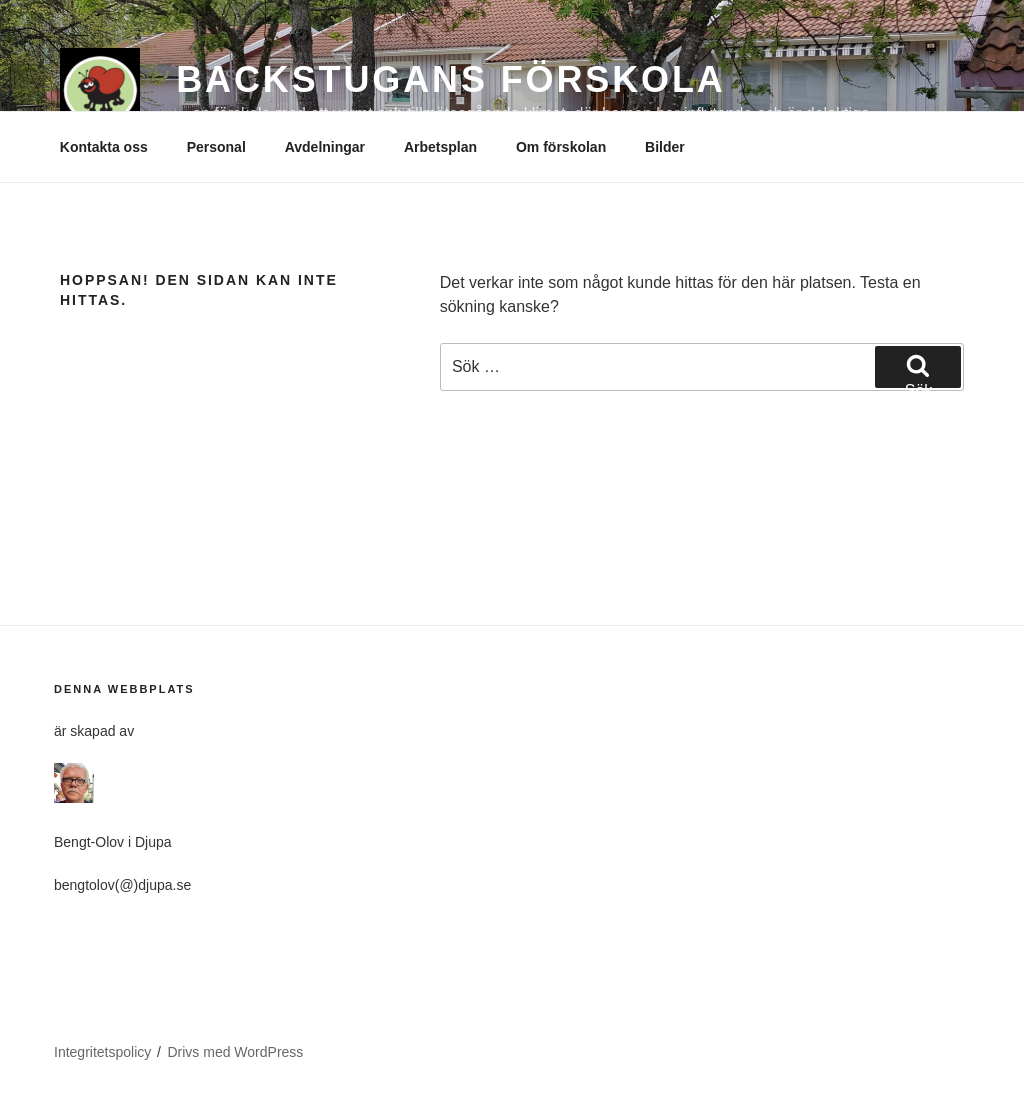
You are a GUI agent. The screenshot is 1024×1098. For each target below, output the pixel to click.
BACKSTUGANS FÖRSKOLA (451, 79)
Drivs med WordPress (235, 1052)
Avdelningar (325, 147)
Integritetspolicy (102, 1052)
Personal (216, 147)
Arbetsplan (440, 147)
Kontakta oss (104, 147)
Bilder (665, 147)
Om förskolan (561, 147)
